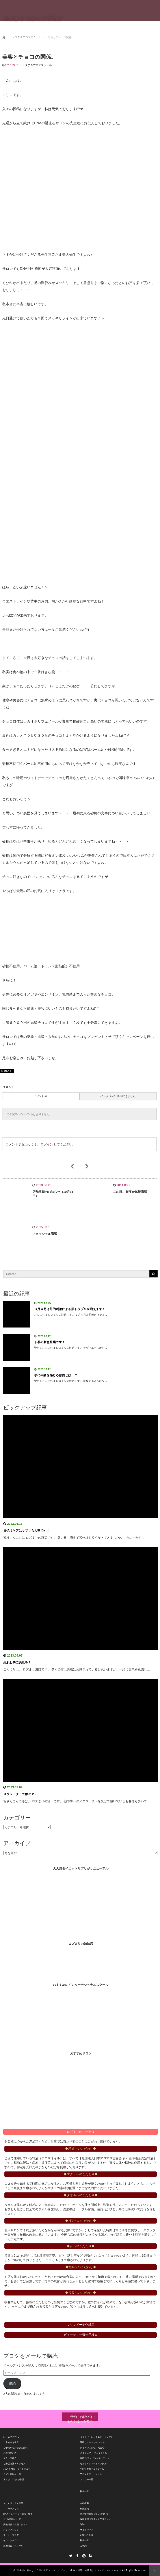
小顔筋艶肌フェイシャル (92, 2469)
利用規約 (84, 2508)
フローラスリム (11, 2508)
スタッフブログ (11, 2530)
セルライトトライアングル (93, 2463)
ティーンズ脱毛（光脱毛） (93, 2447)
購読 (12, 2383)
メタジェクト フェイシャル (93, 2453)
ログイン (47, 1144)
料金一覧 (84, 2491)
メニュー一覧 (86, 2479)
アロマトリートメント (91, 2474)
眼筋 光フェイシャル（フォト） (96, 2458)
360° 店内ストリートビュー (16, 2469)
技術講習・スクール (13, 2545)
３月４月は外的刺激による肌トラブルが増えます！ (69, 1309)
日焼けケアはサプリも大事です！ (26, 1530)
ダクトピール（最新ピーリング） (96, 2437)
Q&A (82, 2524)
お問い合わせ (86, 2535)
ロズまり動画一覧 (12, 2474)
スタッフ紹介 (10, 2458)
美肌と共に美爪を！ (17, 1662)
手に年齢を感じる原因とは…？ (55, 1375)
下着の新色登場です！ (49, 1342)
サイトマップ (86, 2530)
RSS (90, 2555)
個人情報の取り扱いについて (94, 2514)
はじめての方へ (11, 2437)
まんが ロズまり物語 (13, 2479)
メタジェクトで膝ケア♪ (19, 1794)
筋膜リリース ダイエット (92, 2442)
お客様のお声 (10, 2453)
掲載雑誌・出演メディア (15, 2524)
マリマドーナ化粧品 (13, 2503)
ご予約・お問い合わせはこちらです (80, 2418)
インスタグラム (11, 2540)
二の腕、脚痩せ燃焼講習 (130, 1192)
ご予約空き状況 (11, 2442)
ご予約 (83, 2545)
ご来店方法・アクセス (14, 2463)
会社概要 (84, 2503)
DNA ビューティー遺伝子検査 (18, 2514)
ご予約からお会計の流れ (15, 2447)
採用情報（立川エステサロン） (95, 2519)
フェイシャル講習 (44, 1233)
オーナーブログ (11, 2535)
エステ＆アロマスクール (37, 65)
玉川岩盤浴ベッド (12, 2519)
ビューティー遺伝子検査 (81, 2335)
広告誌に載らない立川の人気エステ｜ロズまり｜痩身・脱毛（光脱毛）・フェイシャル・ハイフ (69, 2570)
